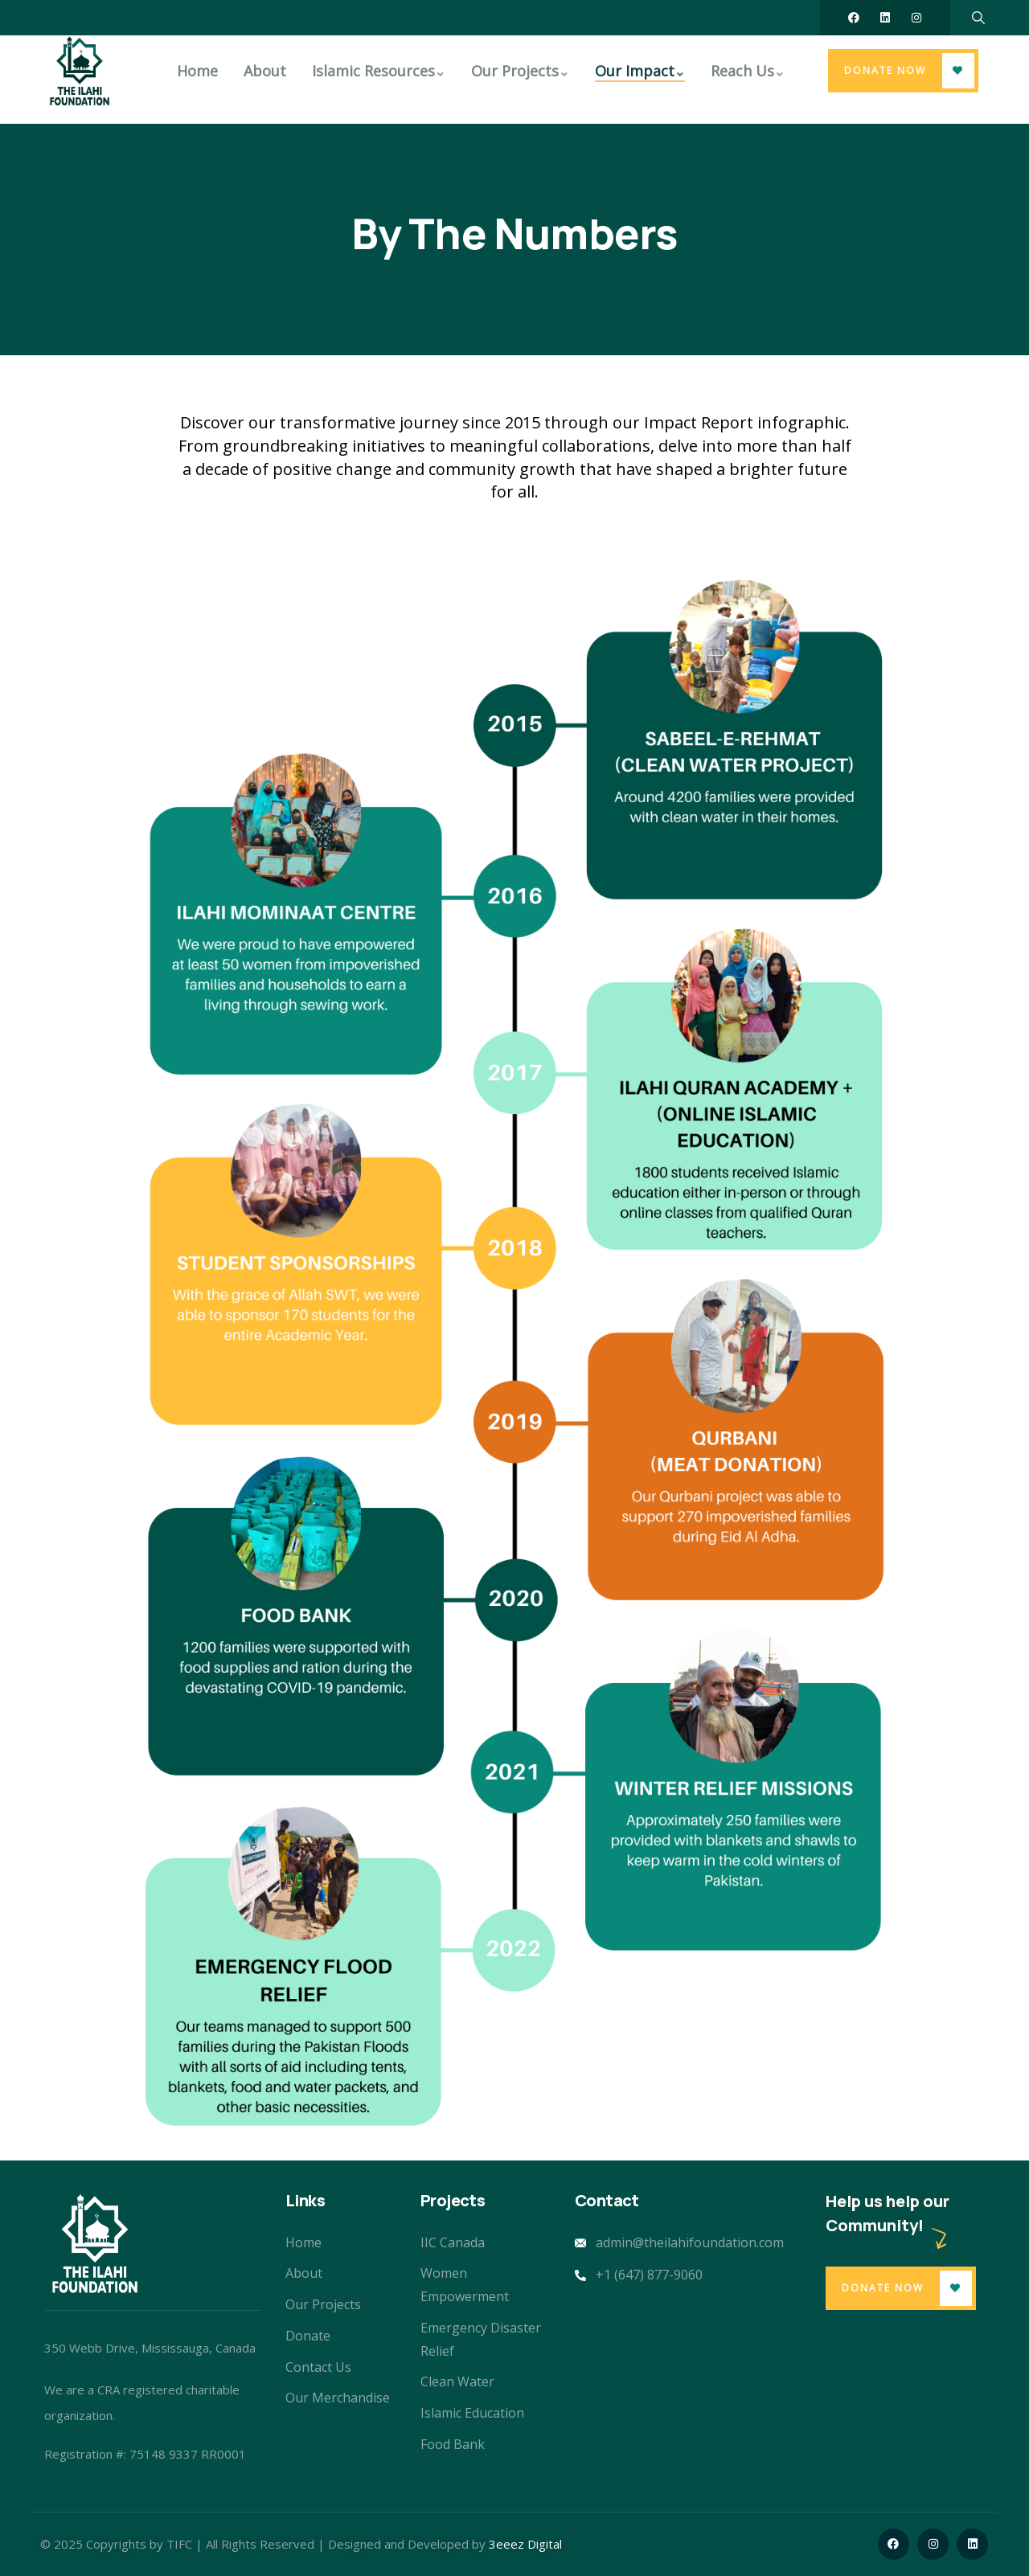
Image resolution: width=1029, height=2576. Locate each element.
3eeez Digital (525, 2544)
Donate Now (885, 70)
